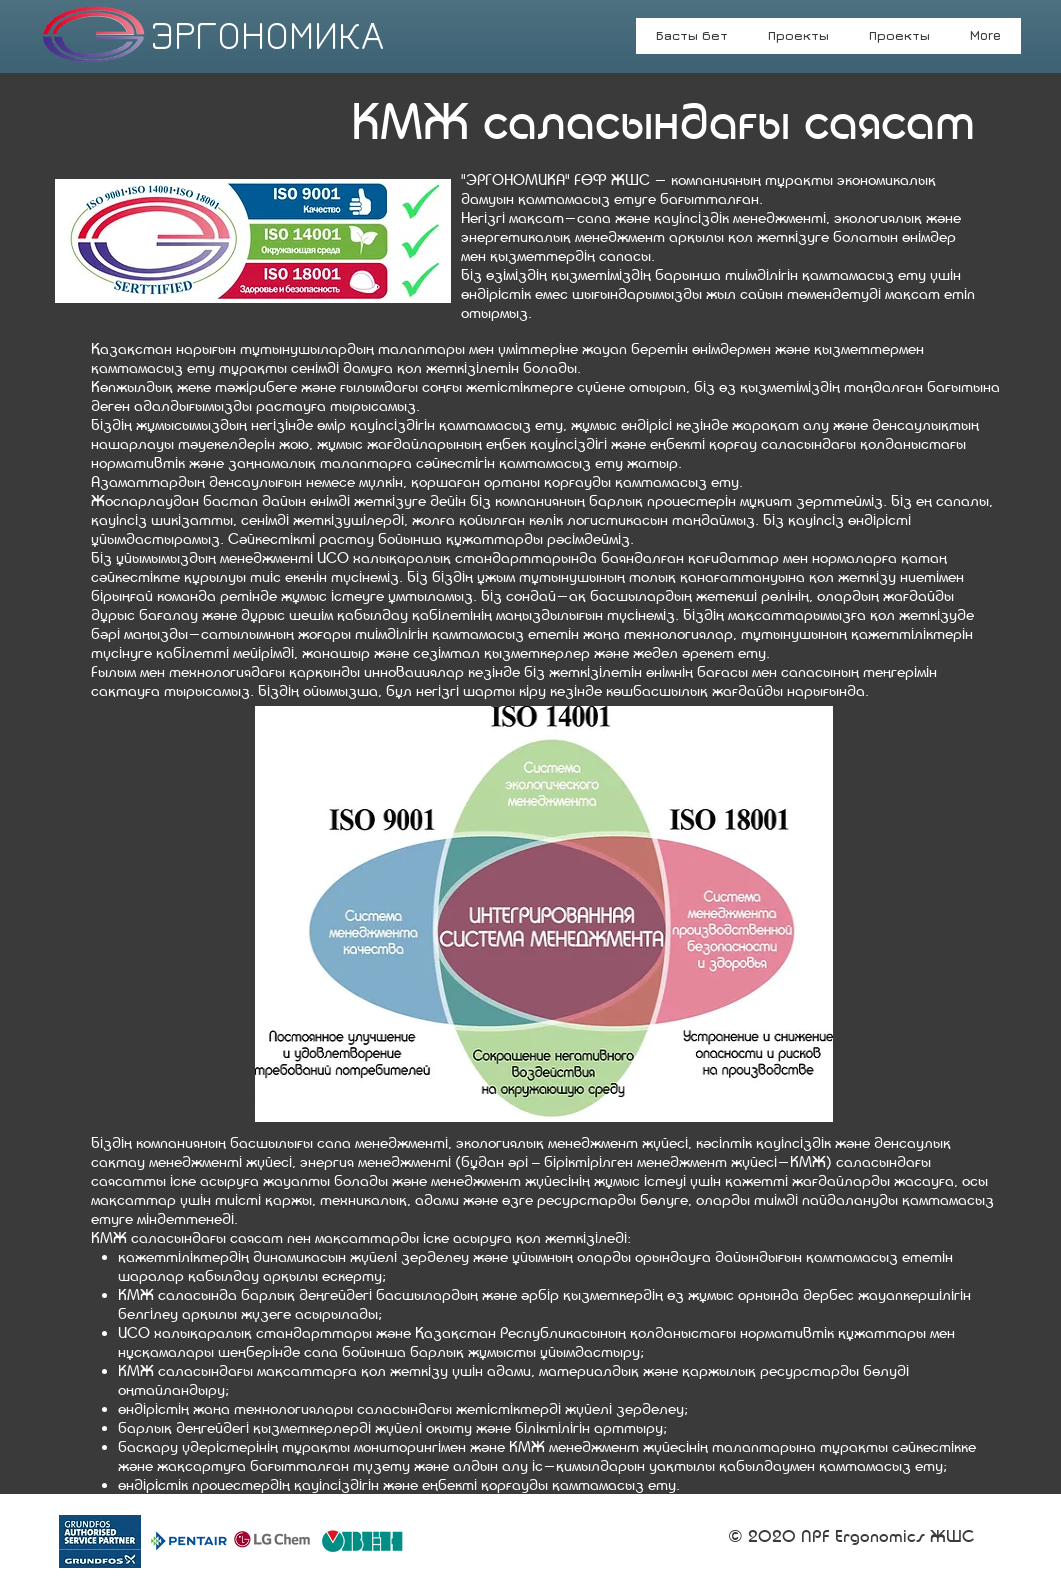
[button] (899, 42)
